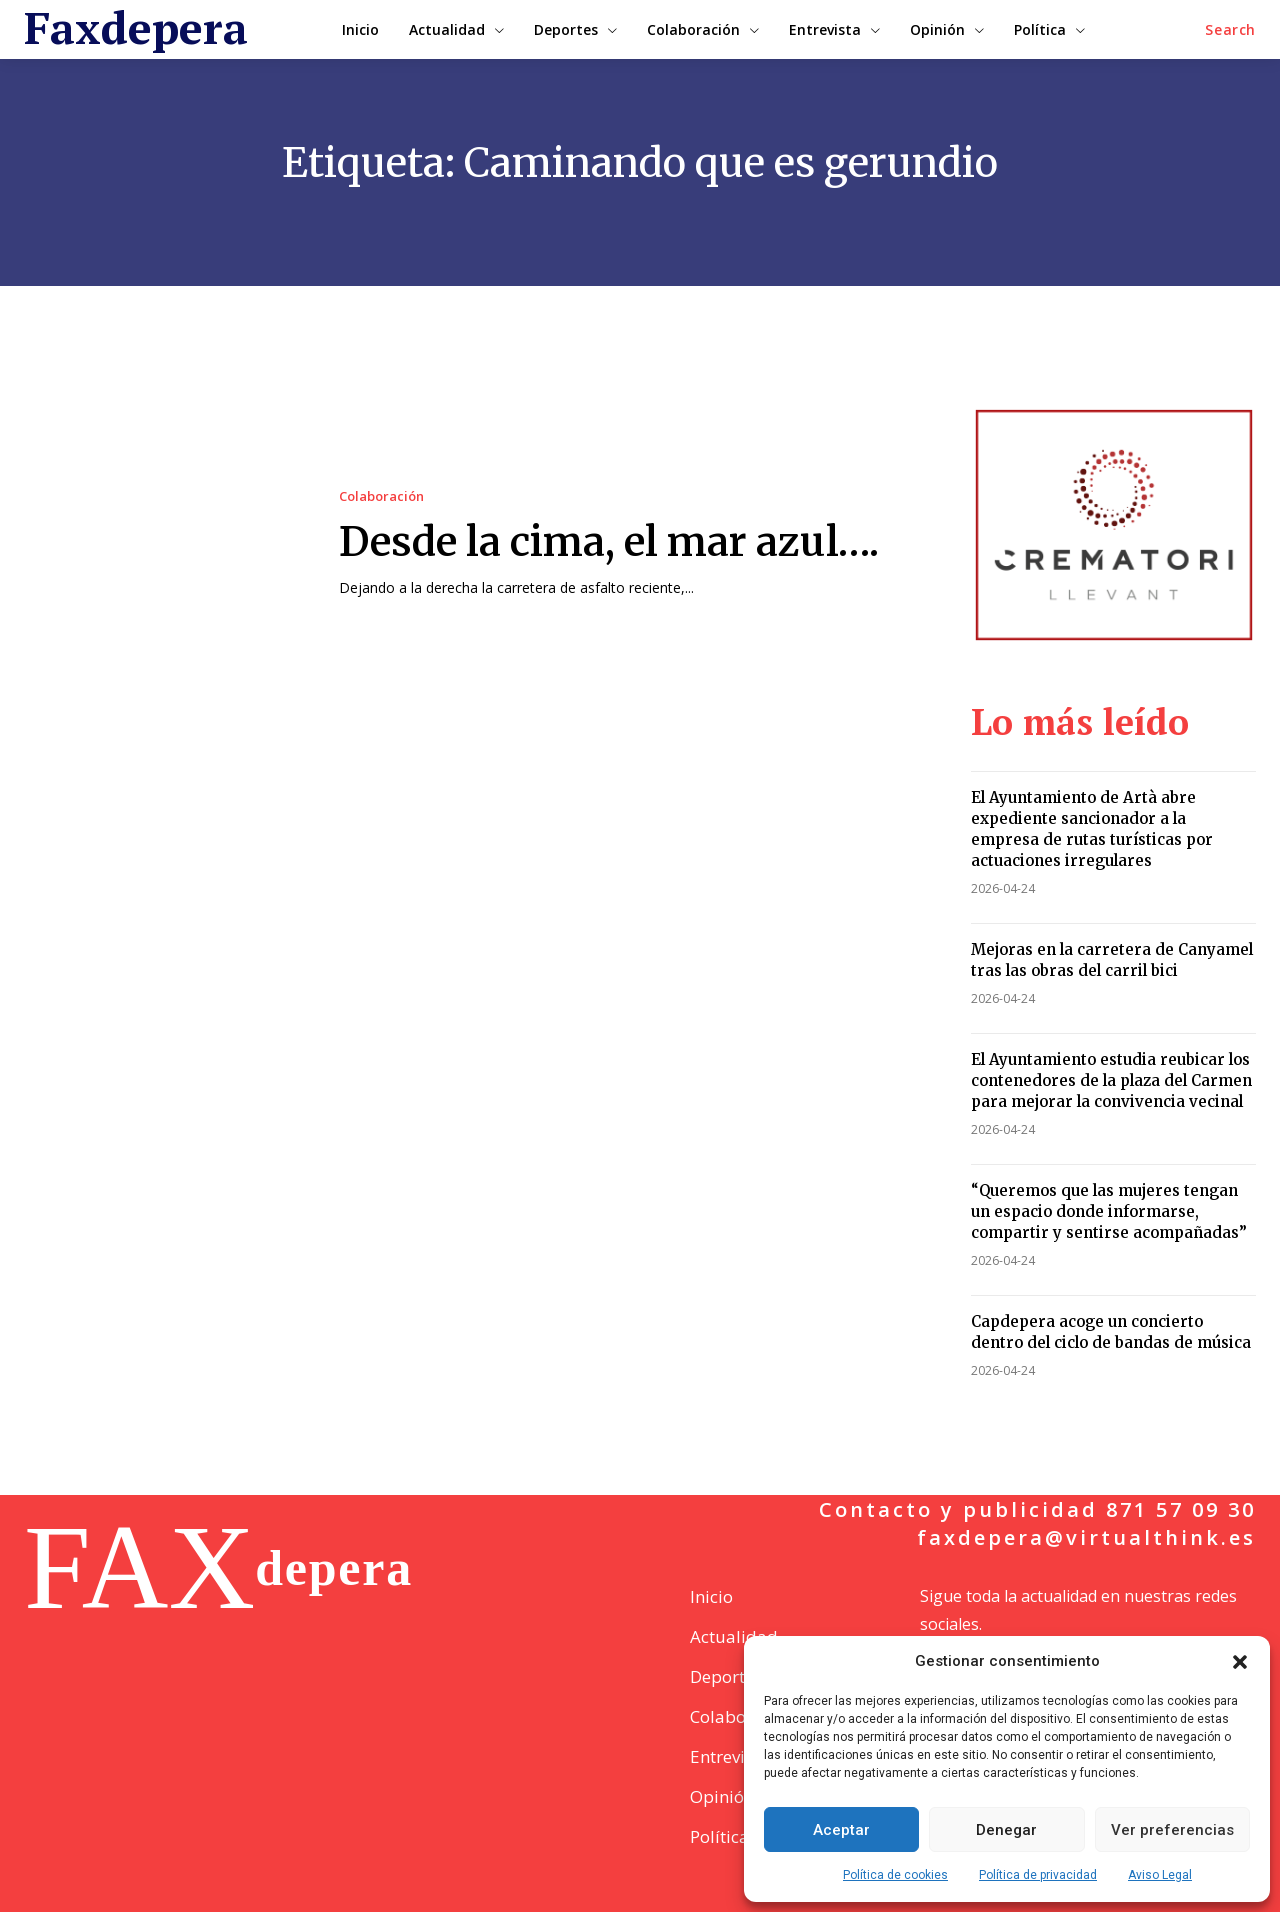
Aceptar (841, 1830)
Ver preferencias (1172, 1830)
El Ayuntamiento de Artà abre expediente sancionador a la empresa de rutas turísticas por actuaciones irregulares (1092, 829)
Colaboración (381, 496)
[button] (1240, 1662)
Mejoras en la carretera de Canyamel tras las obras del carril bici (1112, 960)
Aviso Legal (1160, 1875)
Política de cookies (895, 1875)
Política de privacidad (1038, 1875)
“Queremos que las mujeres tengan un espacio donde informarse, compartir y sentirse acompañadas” (1109, 1211)
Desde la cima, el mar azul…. (609, 542)
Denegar (1006, 1830)
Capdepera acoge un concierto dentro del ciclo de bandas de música (1111, 1332)
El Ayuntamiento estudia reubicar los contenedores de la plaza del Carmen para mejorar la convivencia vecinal (1111, 1080)
